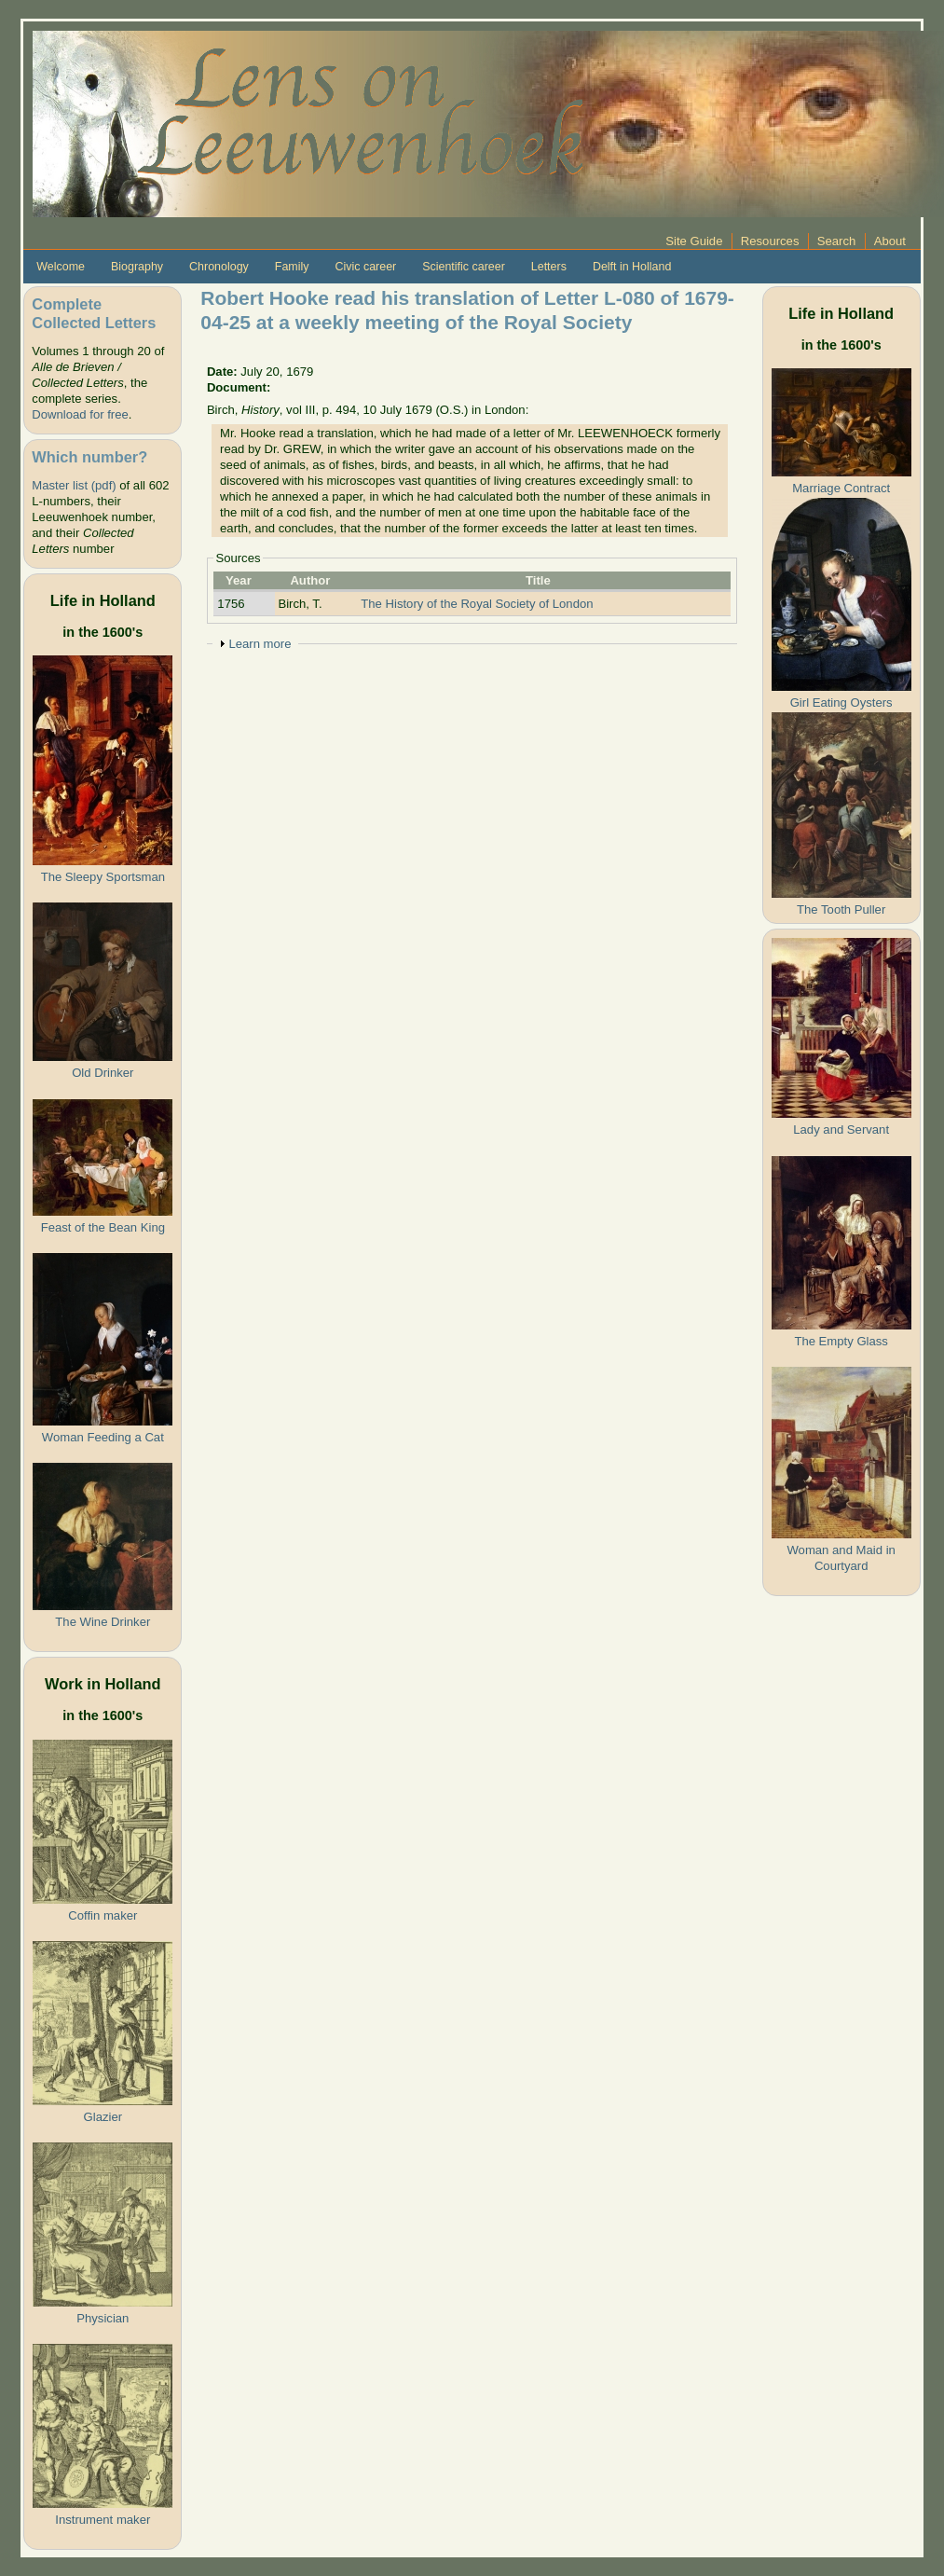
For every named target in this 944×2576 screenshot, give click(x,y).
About (890, 241)
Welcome (60, 266)
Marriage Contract (841, 488)
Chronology (219, 266)
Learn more (259, 644)
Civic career (365, 266)
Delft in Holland (632, 266)
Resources (770, 241)
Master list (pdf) (74, 485)
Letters (549, 266)
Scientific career (463, 266)
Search (836, 241)
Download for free (80, 414)
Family (292, 266)
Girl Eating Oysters (841, 702)
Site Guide (693, 241)
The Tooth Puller (841, 909)
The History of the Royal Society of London (477, 604)
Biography (137, 266)
